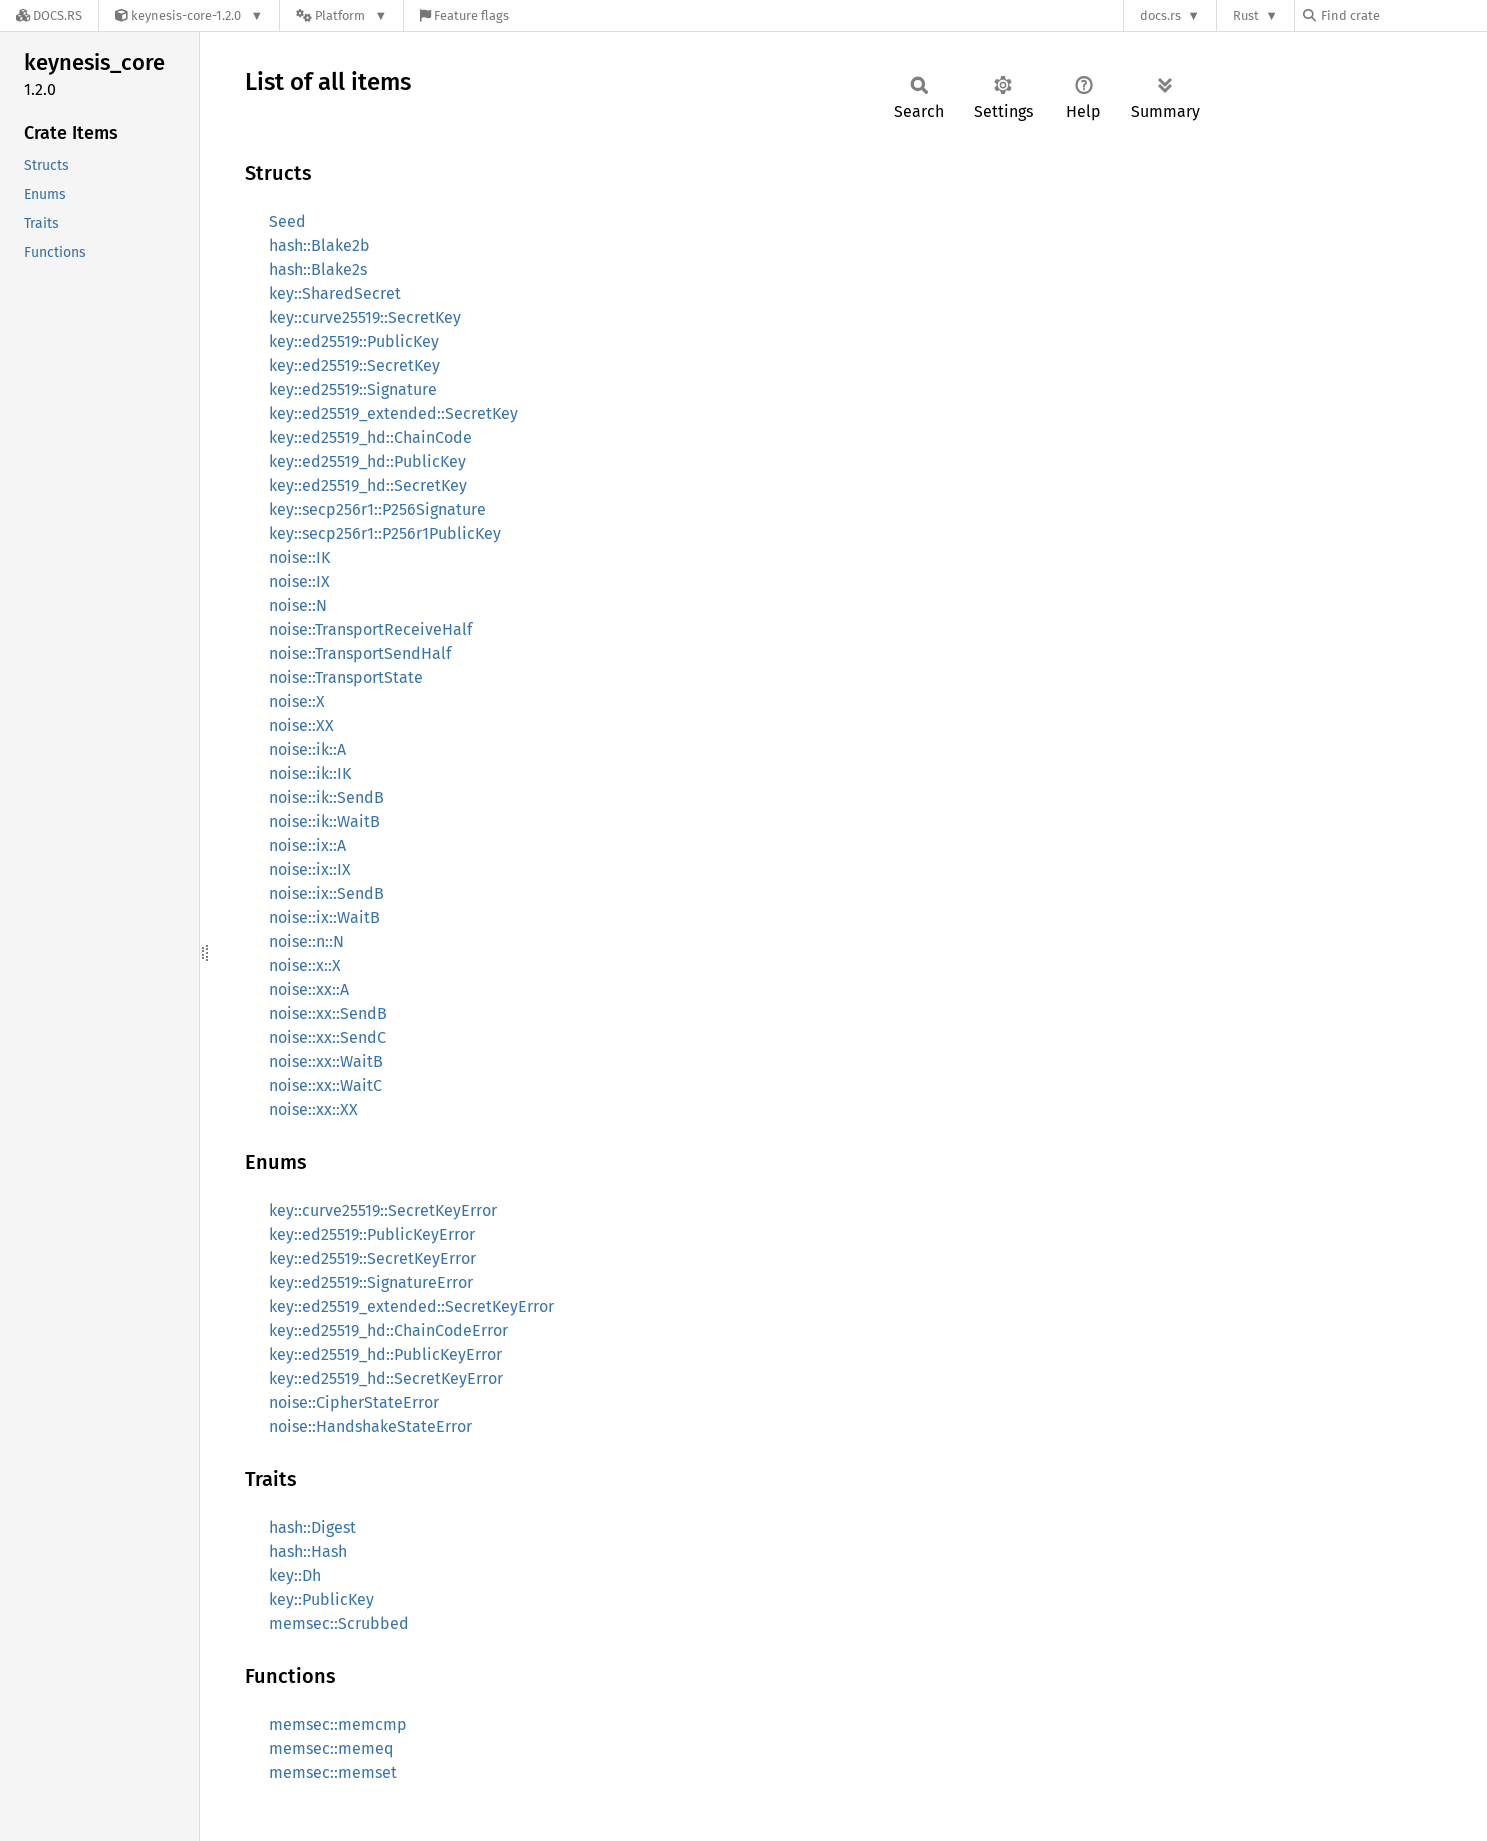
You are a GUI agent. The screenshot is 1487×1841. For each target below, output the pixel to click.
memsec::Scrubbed (339, 1623)
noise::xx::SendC (327, 1037)
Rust (1246, 15)
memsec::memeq (331, 1748)
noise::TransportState (346, 677)
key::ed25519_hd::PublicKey (367, 461)
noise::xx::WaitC (325, 1085)
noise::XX (301, 725)
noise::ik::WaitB (324, 821)
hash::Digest (312, 1527)
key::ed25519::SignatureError (371, 1282)
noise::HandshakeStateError (370, 1426)
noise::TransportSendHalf (360, 653)
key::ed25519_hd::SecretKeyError (386, 1378)
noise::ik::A (307, 749)
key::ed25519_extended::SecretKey (393, 413)
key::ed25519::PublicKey (354, 341)
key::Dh (295, 1575)
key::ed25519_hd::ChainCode (370, 437)
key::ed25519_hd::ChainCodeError (388, 1330)
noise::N (298, 605)
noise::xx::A (309, 989)
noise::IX (299, 581)
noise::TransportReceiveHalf (370, 629)
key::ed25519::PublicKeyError (372, 1234)
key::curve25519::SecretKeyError (383, 1210)
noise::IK (299, 557)
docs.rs (1160, 15)
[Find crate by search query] (1403, 15)
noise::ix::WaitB (324, 917)
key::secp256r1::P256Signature (377, 509)
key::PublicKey (321, 1599)
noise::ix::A (307, 845)
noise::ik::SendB (326, 797)
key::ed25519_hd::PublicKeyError (385, 1354)
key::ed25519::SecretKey (354, 365)
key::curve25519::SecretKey (365, 317)
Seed (287, 221)
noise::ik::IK (310, 773)
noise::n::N (306, 941)
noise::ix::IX (310, 869)
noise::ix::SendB (326, 893)
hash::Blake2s (318, 269)
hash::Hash (308, 1551)
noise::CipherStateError (354, 1402)
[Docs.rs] (49, 15)
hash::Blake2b (319, 245)
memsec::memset (333, 1772)
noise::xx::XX (313, 1109)
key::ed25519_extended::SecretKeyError (411, 1306)
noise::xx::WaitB (326, 1061)
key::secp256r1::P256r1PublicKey (385, 533)
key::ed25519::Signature (353, 389)
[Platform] (341, 15)
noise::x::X (305, 965)
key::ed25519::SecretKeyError (372, 1258)
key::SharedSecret (335, 293)
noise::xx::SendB (328, 1013)
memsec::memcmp (338, 1724)
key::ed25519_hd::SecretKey (368, 485)
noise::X (297, 701)
